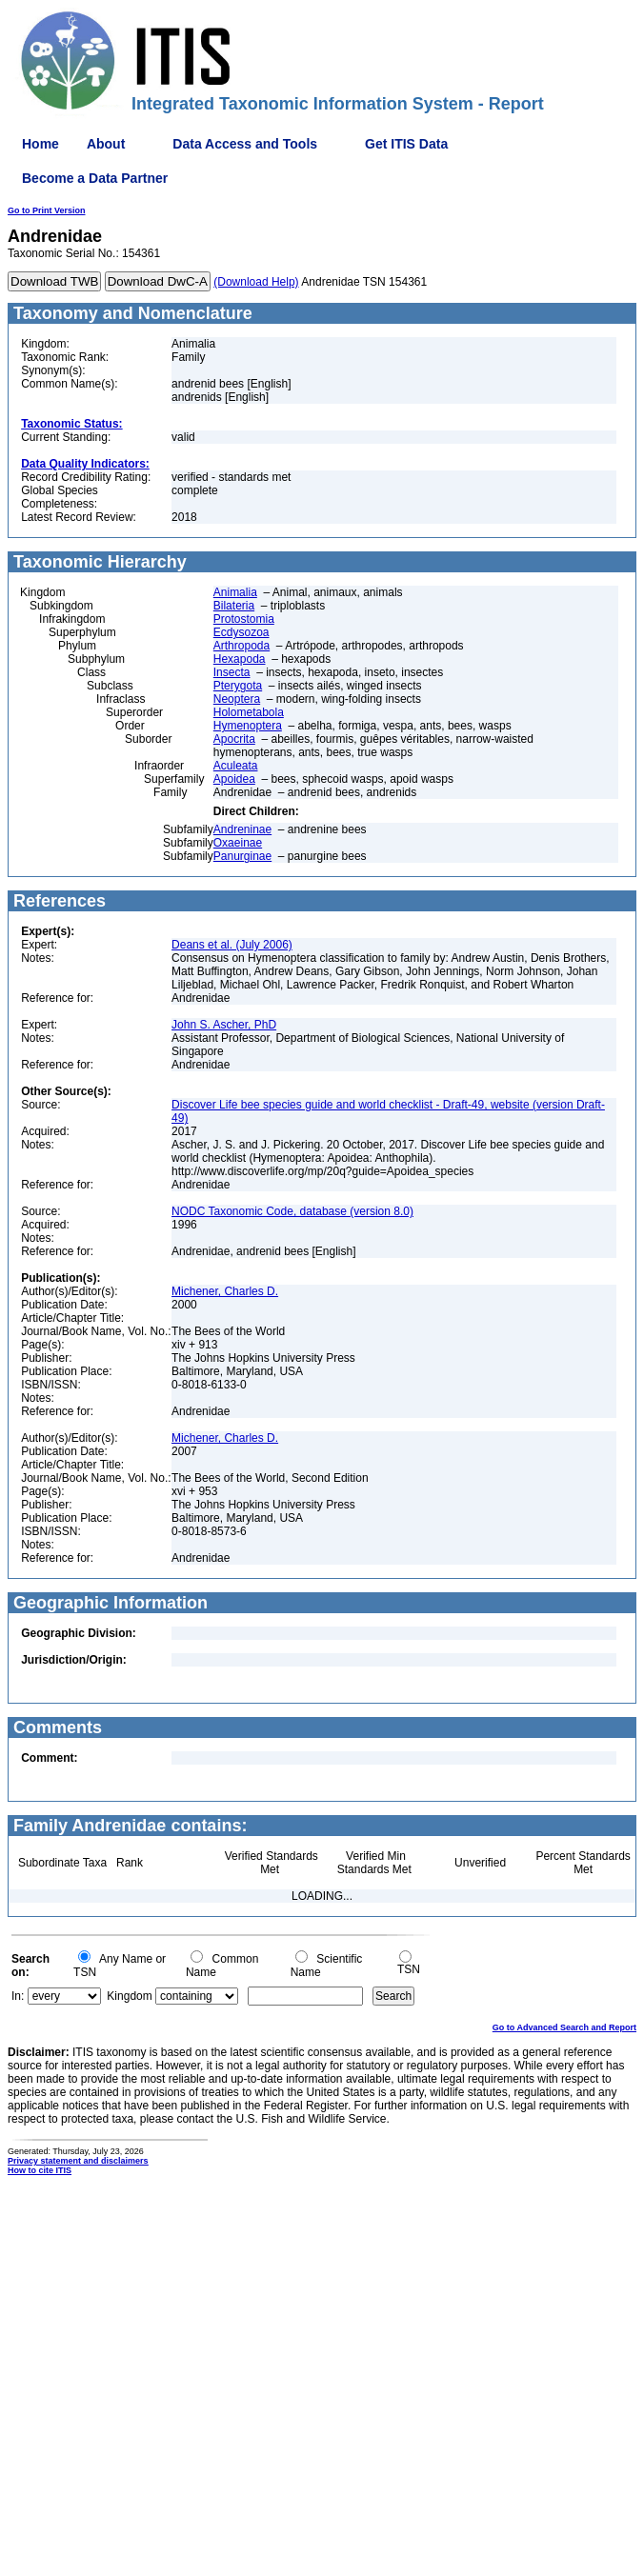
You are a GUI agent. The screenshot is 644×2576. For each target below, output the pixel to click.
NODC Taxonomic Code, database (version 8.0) (292, 1211)
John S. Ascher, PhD (223, 1024)
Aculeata (235, 765)
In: (17, 1996)
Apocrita (234, 739)
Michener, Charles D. (224, 1291)
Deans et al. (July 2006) (231, 944)
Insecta (232, 672)
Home (40, 143)
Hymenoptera (247, 725)
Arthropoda (241, 645)
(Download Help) (255, 282)
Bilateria (233, 605)
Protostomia (243, 619)
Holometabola (248, 712)
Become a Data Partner (95, 178)
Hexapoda (239, 659)
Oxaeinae (237, 842)
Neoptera (236, 699)
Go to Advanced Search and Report (564, 2027)
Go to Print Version (47, 210)
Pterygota (237, 685)
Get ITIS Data (406, 143)
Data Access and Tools (244, 143)
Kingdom (129, 1996)
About (106, 143)
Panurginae (242, 856)
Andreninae (242, 829)
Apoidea (234, 779)
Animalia (235, 592)
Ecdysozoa (241, 632)
